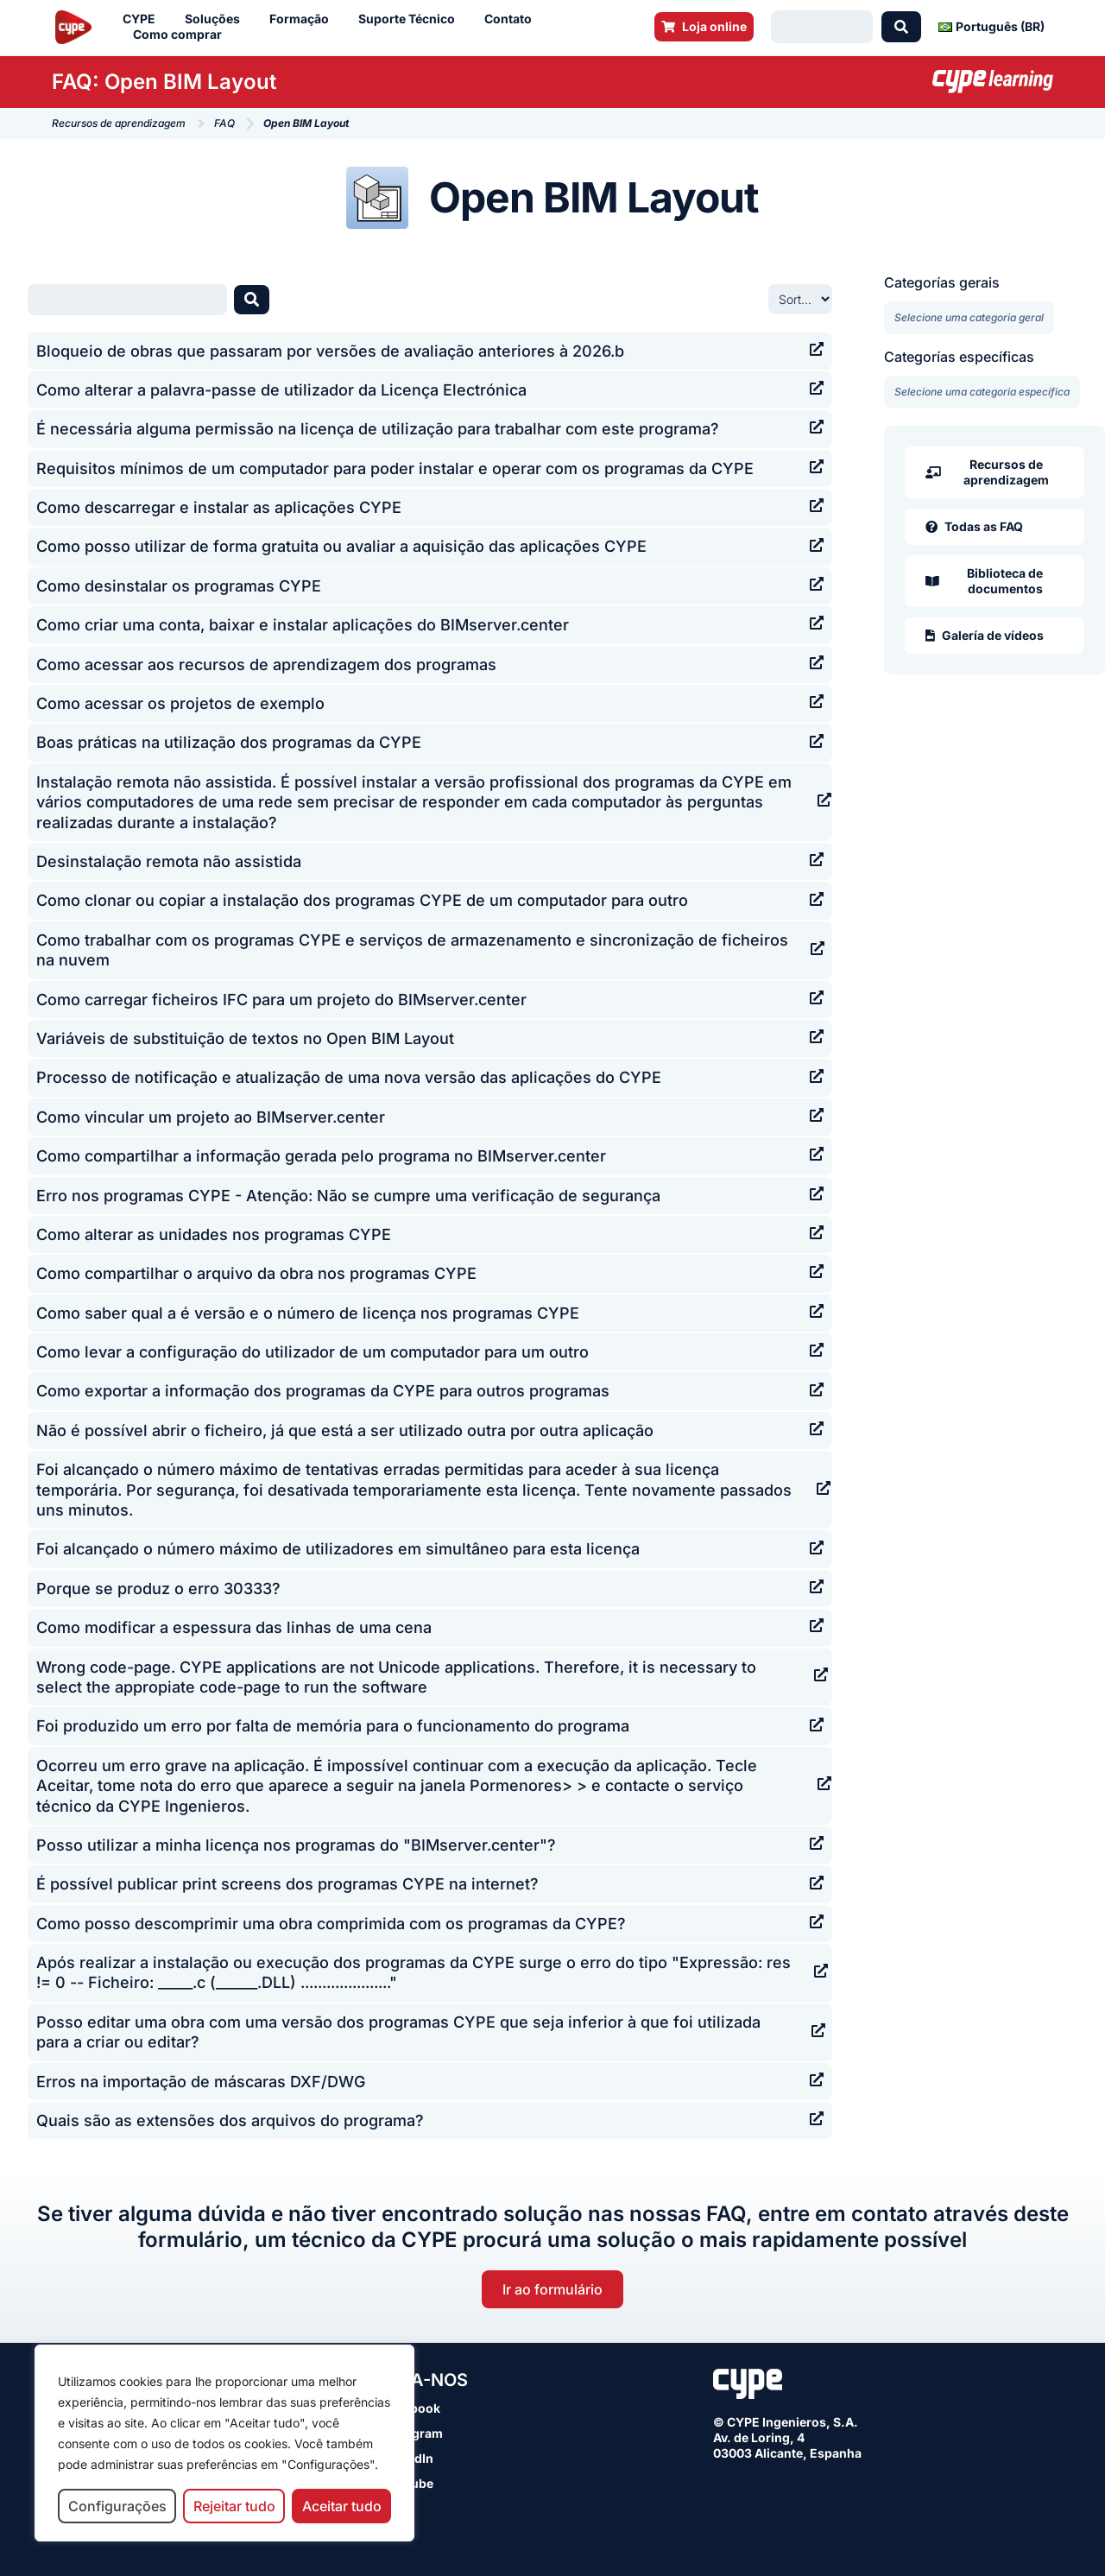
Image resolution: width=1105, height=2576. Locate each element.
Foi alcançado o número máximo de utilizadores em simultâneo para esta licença (338, 1549)
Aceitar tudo (342, 2506)
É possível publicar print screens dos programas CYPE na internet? (287, 1884)
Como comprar (181, 34)
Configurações (117, 2506)
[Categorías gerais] (969, 317)
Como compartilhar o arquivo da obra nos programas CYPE (256, 1273)
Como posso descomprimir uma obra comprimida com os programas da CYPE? (331, 1924)
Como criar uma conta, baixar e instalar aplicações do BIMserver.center (302, 625)
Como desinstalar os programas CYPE (178, 586)
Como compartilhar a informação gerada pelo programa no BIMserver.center (321, 1156)
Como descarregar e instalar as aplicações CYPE (218, 507)
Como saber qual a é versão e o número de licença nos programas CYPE (307, 1313)
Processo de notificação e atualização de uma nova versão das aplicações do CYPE (348, 1077)
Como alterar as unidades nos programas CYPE (213, 1234)
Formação (303, 19)
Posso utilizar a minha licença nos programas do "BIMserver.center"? (296, 1845)
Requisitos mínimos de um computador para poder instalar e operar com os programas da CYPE (395, 468)
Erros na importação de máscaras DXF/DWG (200, 2082)
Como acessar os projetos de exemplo (180, 703)
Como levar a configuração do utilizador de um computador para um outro (312, 1352)
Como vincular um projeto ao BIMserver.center (210, 1117)
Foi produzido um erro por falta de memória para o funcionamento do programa (332, 1726)
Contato (512, 19)
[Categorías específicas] (982, 392)
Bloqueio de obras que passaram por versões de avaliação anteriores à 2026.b (330, 351)
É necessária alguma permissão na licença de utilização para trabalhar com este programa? (377, 429)
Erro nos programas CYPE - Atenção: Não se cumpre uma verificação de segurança (348, 1196)
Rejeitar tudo (234, 2506)
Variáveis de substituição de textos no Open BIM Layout (245, 1038)
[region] (224, 2443)
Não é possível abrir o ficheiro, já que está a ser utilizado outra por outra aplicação (345, 1430)
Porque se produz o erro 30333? (158, 1588)
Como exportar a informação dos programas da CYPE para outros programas (322, 1391)
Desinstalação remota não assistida (168, 861)
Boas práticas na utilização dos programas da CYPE (228, 742)
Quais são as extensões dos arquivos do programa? (230, 2120)
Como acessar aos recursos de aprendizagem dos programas (266, 664)
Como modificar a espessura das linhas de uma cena (234, 1627)
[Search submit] (901, 26)
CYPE (143, 19)
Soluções (217, 19)
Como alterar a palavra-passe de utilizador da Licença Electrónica (281, 390)
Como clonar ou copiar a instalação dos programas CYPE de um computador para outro (362, 900)
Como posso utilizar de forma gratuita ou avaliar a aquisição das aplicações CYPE (341, 546)
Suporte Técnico (411, 19)
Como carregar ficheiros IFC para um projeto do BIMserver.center (281, 1000)
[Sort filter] (800, 299)
